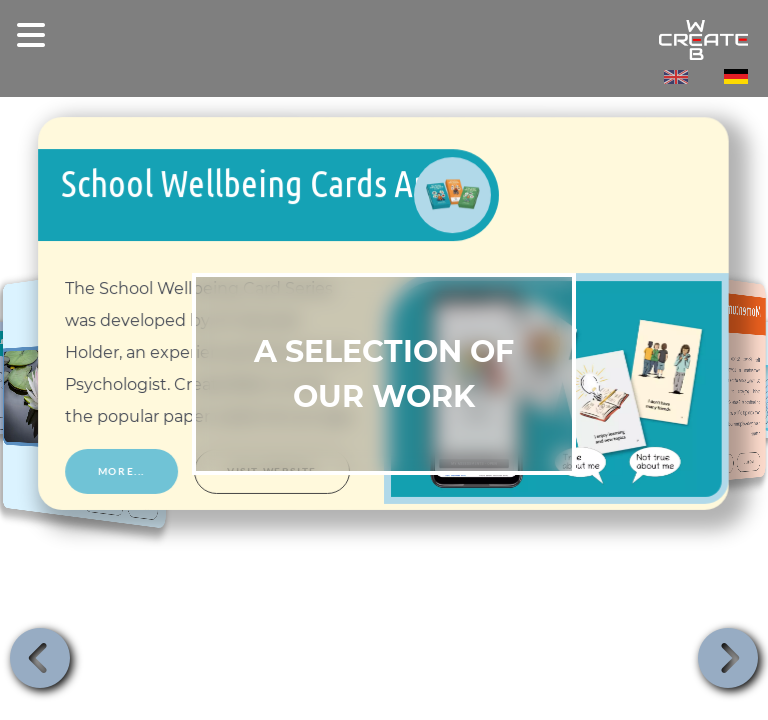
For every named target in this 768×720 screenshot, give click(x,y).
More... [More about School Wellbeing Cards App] (121, 471)
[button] (40, 658)
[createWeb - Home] (384, 40)
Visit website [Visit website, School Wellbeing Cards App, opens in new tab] (273, 471)
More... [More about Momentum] (749, 461)
